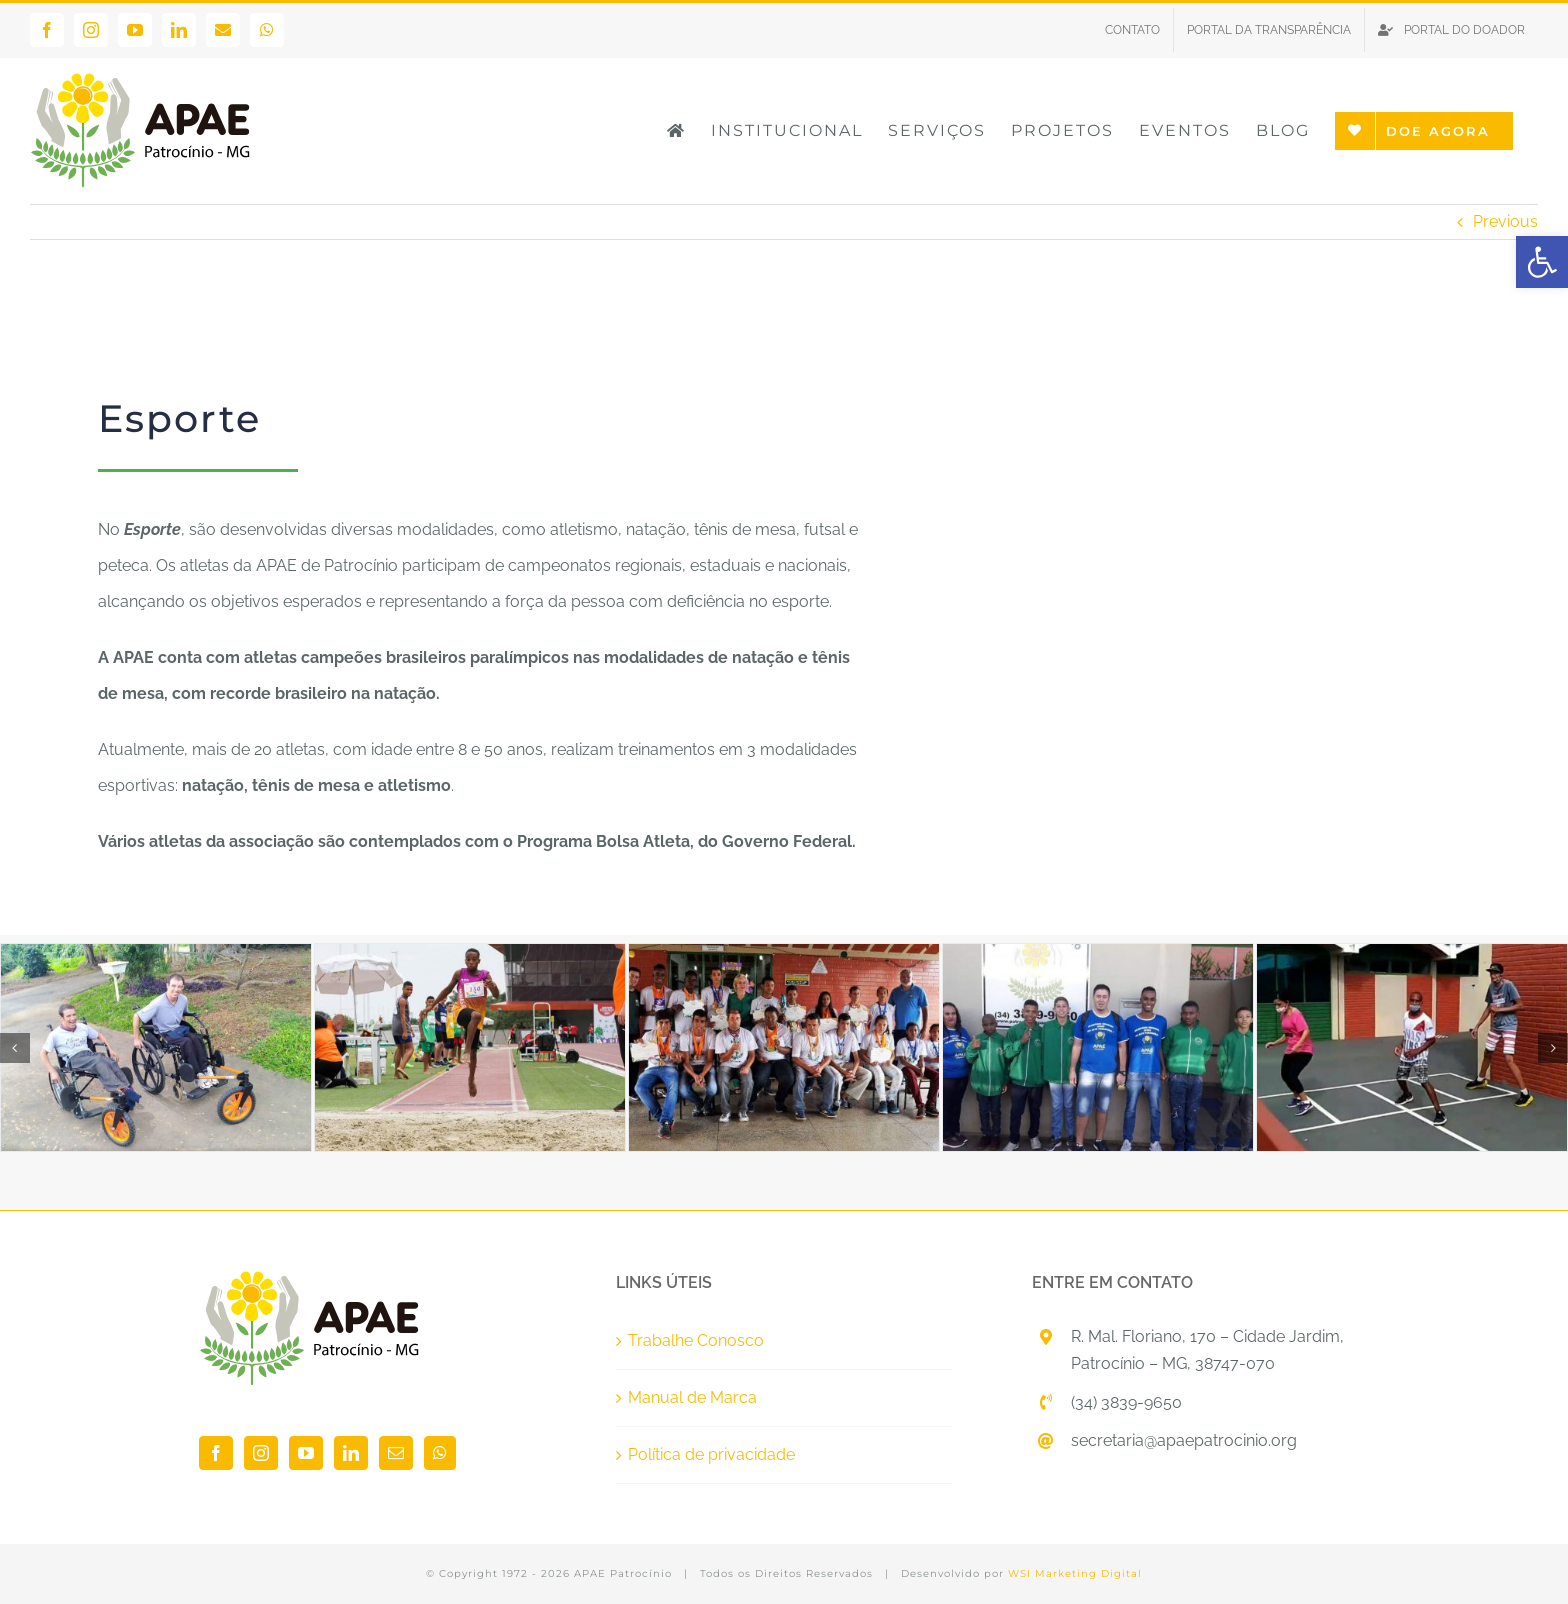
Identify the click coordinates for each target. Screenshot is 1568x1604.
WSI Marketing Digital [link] (1075, 1573)
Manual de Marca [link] (692, 1397)
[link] (1542, 262)
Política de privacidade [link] (711, 1454)
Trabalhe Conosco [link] (696, 1340)
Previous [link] (1505, 221)
